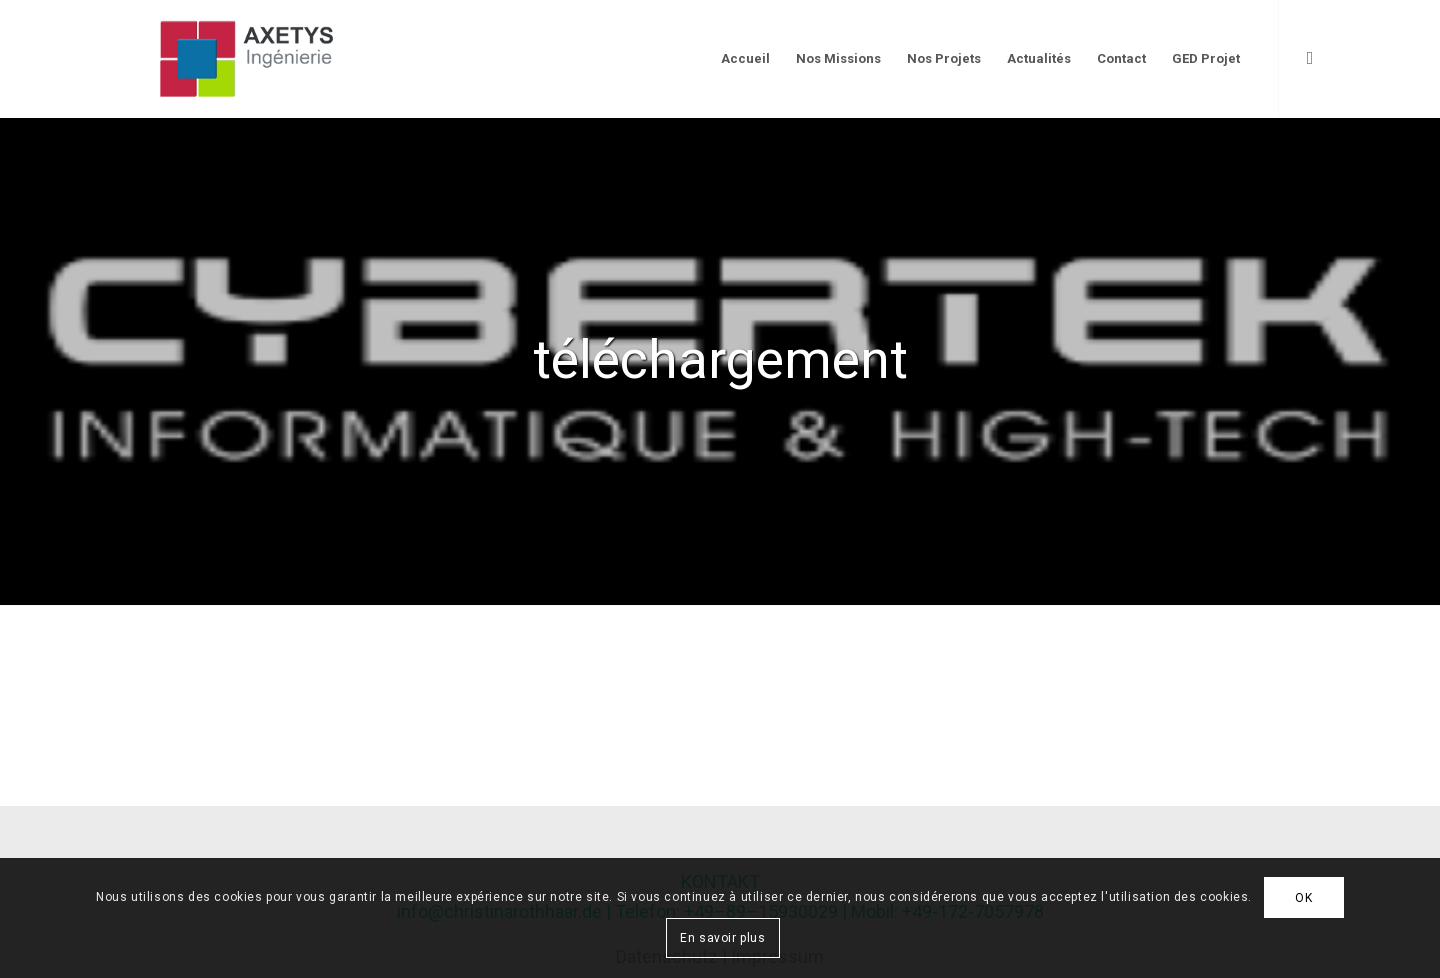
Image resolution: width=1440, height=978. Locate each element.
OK (1303, 898)
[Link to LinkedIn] (1310, 58)
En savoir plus (722, 938)
